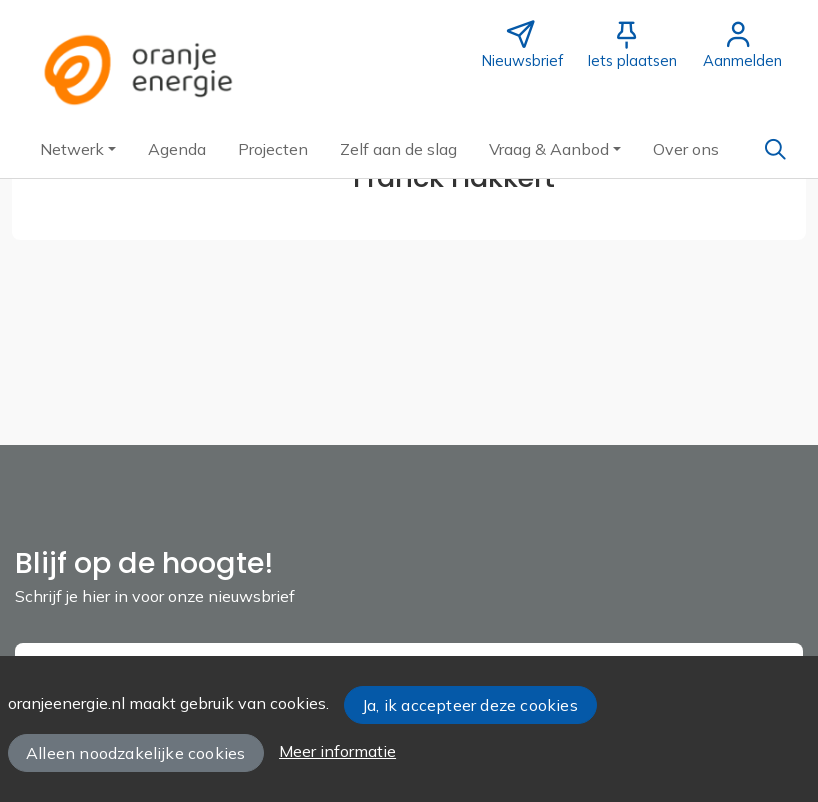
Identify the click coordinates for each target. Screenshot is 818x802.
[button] (78, 149)
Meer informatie (337, 751)
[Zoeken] (775, 149)
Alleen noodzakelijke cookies (135, 753)
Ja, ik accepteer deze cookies (470, 705)
